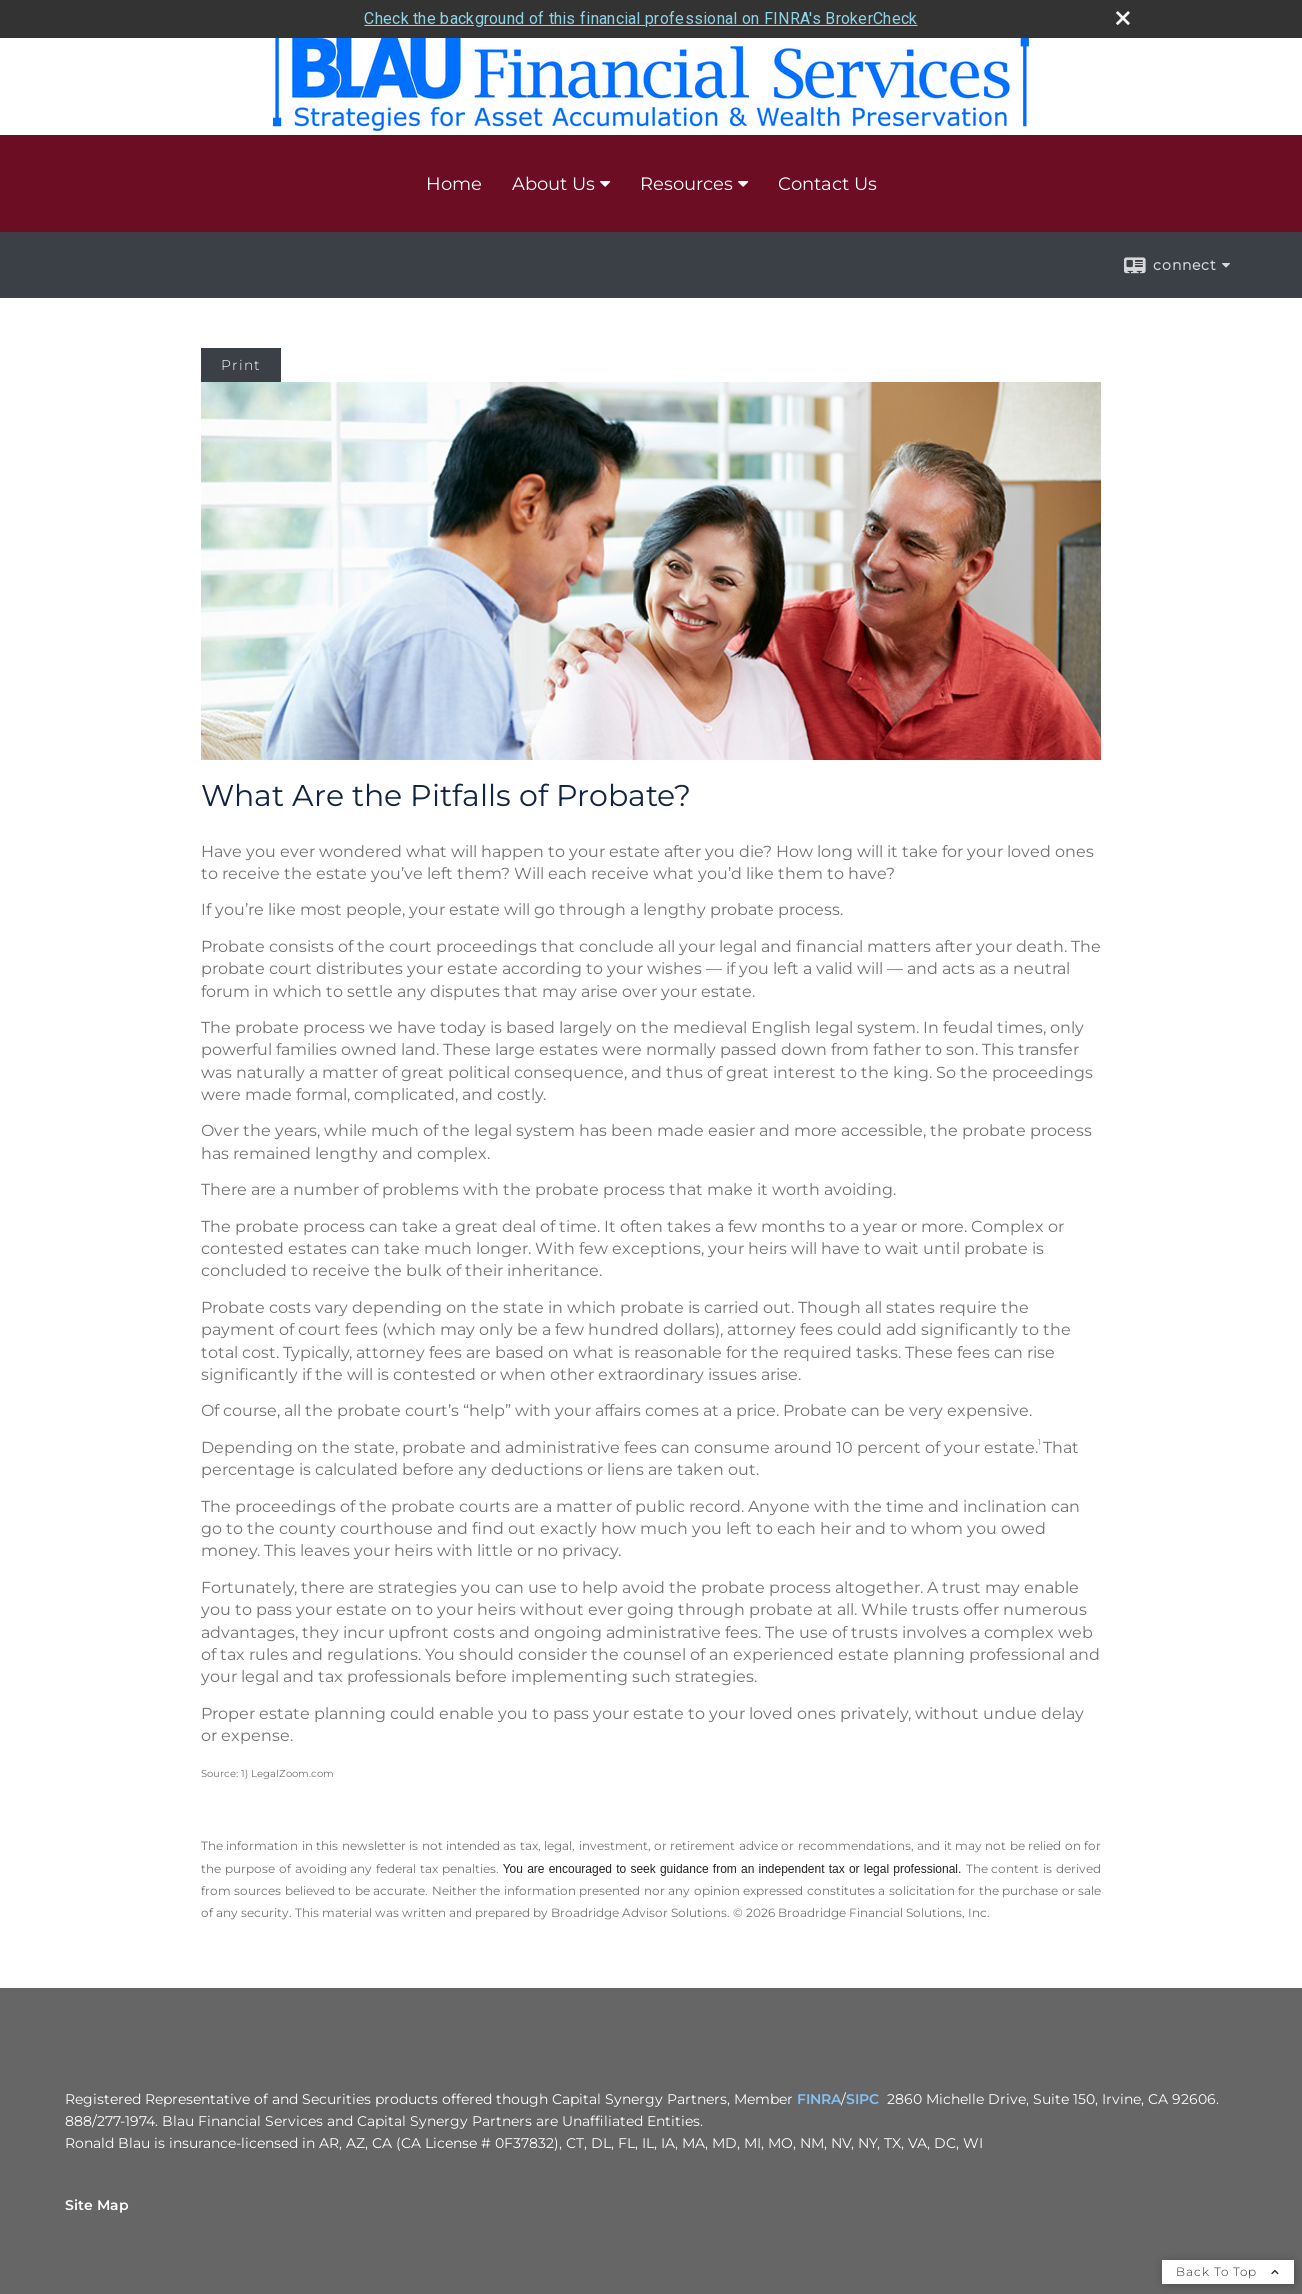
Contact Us (827, 184)
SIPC (862, 2099)
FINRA (819, 2099)
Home (454, 184)
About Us (553, 184)
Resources (686, 184)
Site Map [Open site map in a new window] (97, 2205)
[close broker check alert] (1123, 18)
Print (241, 365)
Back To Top (1228, 2271)
